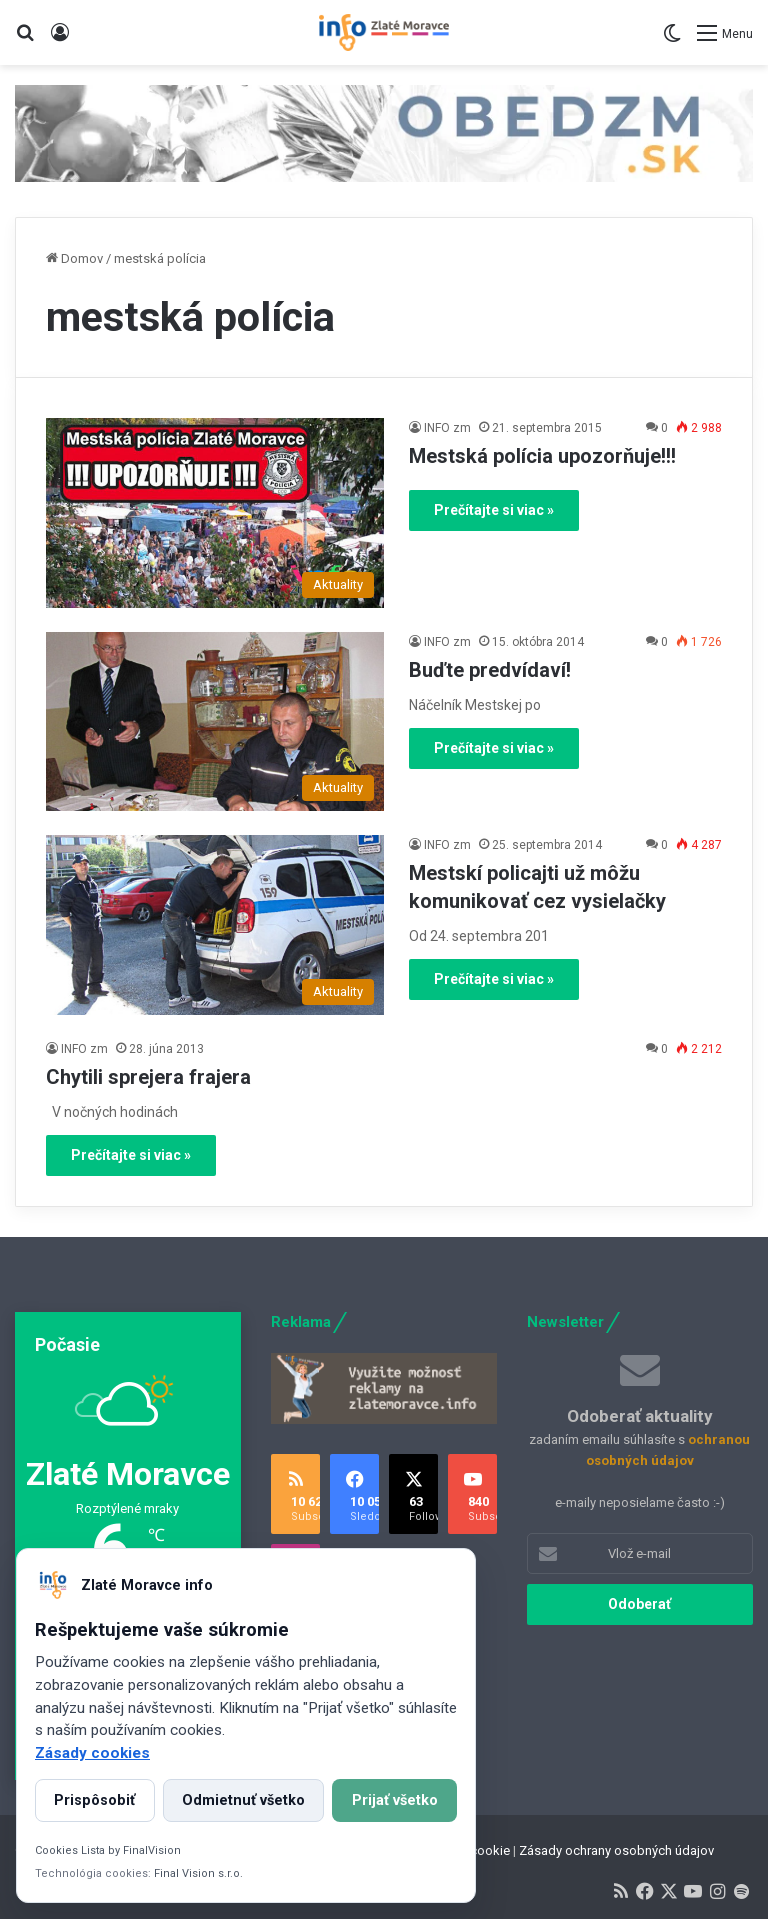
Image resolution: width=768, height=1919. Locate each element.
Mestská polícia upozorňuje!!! (542, 456)
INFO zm (447, 428)
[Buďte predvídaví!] (215, 722)
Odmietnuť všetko (243, 1800)
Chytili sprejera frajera (148, 1077)
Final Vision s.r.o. (198, 1873)
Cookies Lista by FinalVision (108, 1850)
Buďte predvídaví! (490, 670)
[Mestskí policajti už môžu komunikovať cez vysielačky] (215, 925)
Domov (74, 258)
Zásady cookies (92, 1753)
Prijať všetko (395, 1800)
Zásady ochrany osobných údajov (616, 1850)
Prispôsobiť (94, 1800)
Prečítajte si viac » (494, 510)
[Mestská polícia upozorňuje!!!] (215, 513)
